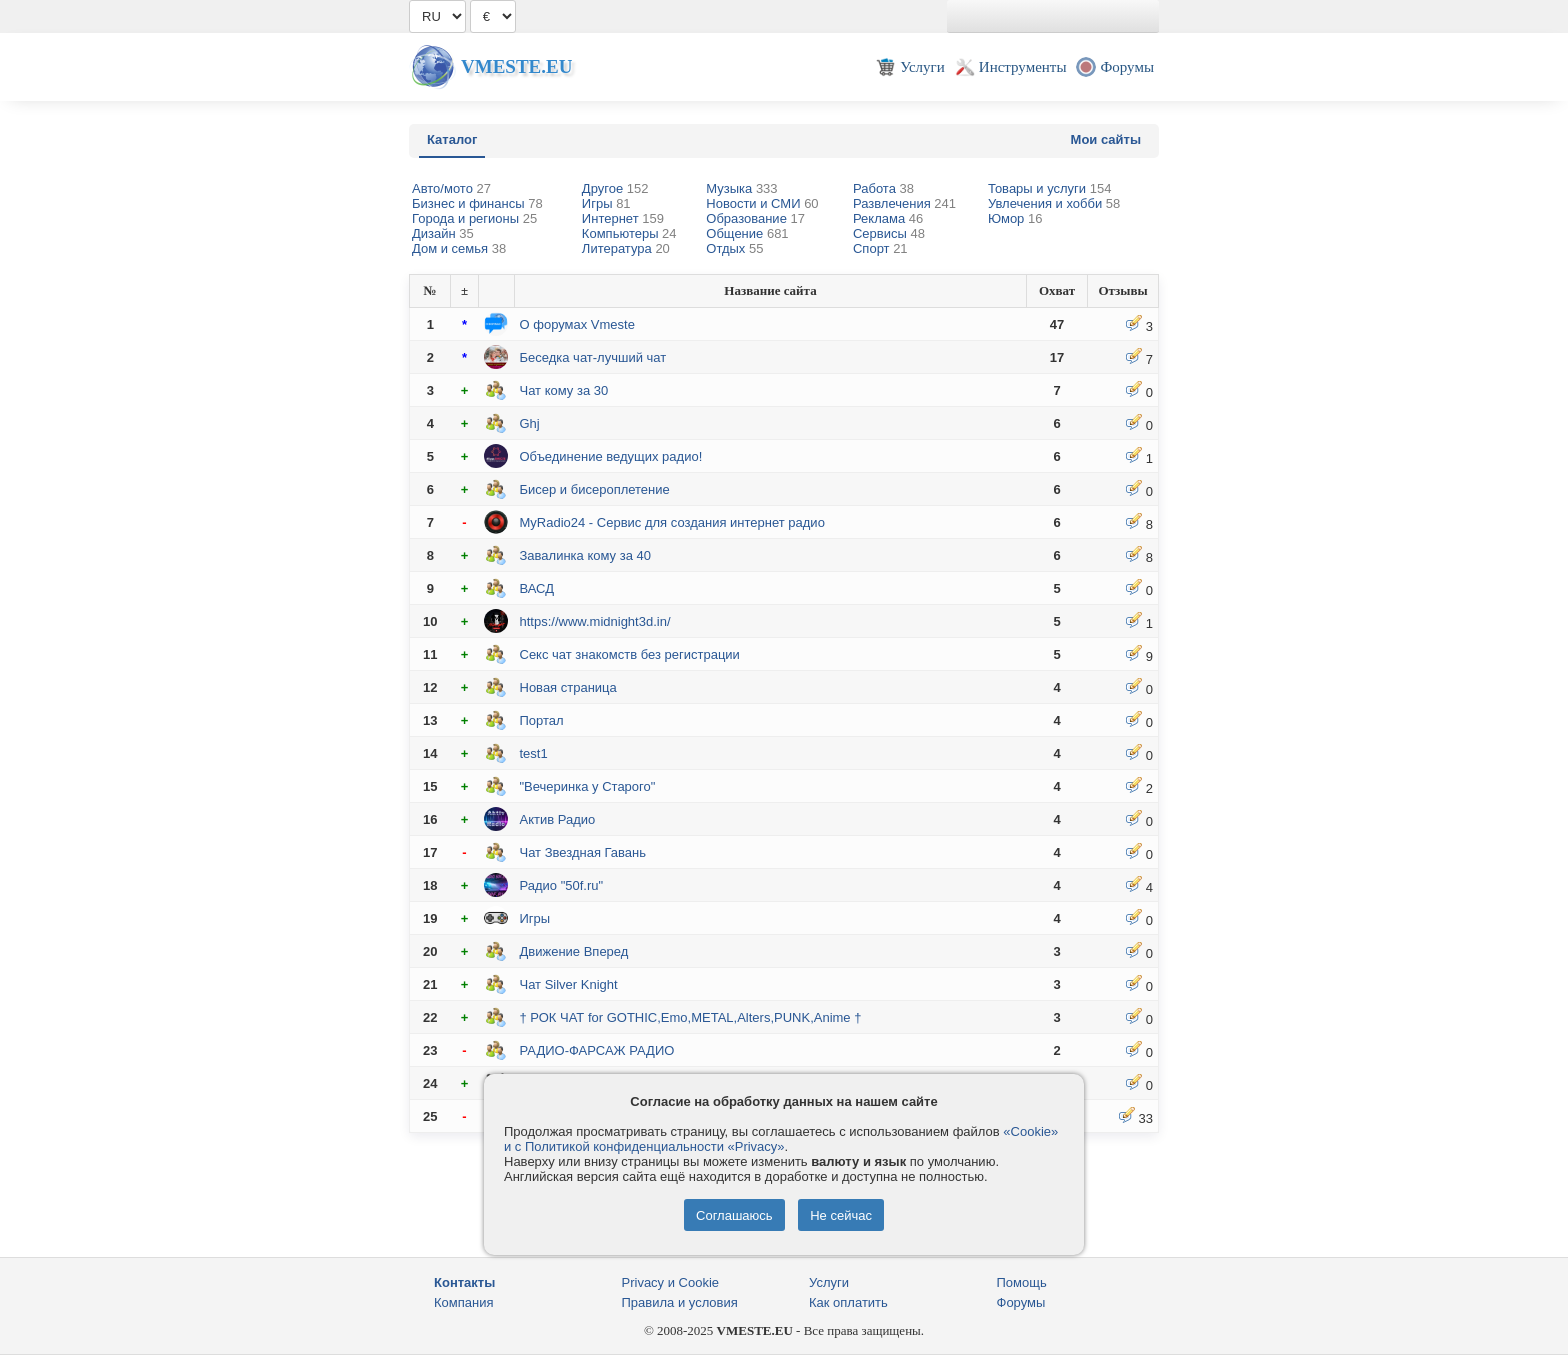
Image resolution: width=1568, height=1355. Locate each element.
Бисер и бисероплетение (595, 489)
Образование (755, 218)
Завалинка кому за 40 (585, 555)
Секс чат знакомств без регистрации (630, 654)
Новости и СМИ (762, 203)
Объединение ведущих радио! (611, 456)
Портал (542, 720)
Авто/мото (451, 188)
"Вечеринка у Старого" (588, 786)
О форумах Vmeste (577, 324)
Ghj (530, 423)
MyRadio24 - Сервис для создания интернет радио (672, 522)
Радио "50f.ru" (562, 885)
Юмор (1015, 218)
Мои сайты (1106, 139)
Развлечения (904, 203)
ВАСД (537, 588)
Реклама (888, 218)
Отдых (734, 248)
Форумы (1021, 1302)
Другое (615, 188)
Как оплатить (848, 1302)
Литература (626, 248)
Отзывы (1122, 290)
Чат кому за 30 (564, 390)
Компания (464, 1302)
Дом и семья (459, 248)
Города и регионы (474, 218)
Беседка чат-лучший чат (593, 357)
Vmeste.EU (516, 66)
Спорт (880, 248)
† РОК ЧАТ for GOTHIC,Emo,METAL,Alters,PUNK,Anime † (691, 1017)
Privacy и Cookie (671, 1282)
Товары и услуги (1049, 188)
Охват (1057, 290)
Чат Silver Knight (569, 984)
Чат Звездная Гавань (583, 852)
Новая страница (568, 687)
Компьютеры (629, 233)
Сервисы (889, 233)
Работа (883, 188)
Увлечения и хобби (1054, 203)
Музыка (741, 188)
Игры (606, 203)
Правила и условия (680, 1302)
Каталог (452, 139)
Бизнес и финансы (477, 203)
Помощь (1022, 1282)
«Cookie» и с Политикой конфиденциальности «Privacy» (781, 1139)
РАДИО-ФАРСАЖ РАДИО (597, 1050)
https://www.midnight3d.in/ (595, 621)
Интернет (623, 218)
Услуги (829, 1282)
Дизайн (443, 233)
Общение (747, 233)
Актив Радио (558, 819)
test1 (534, 753)
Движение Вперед (574, 951)
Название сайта (770, 290)
